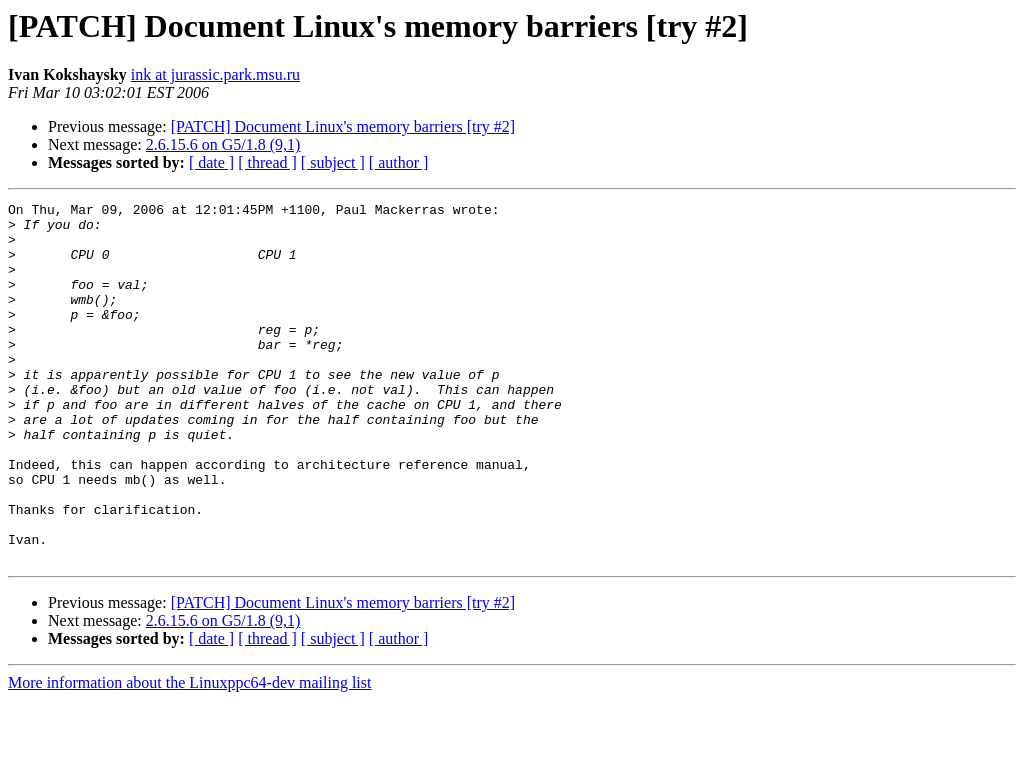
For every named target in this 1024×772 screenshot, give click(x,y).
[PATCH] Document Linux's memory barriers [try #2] (343, 126)
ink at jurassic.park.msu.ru (215, 74)
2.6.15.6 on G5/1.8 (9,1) (223, 144)
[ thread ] (267, 162)
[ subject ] (333, 162)
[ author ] (399, 162)
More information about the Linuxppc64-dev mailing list (189, 754)
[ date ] (211, 162)
